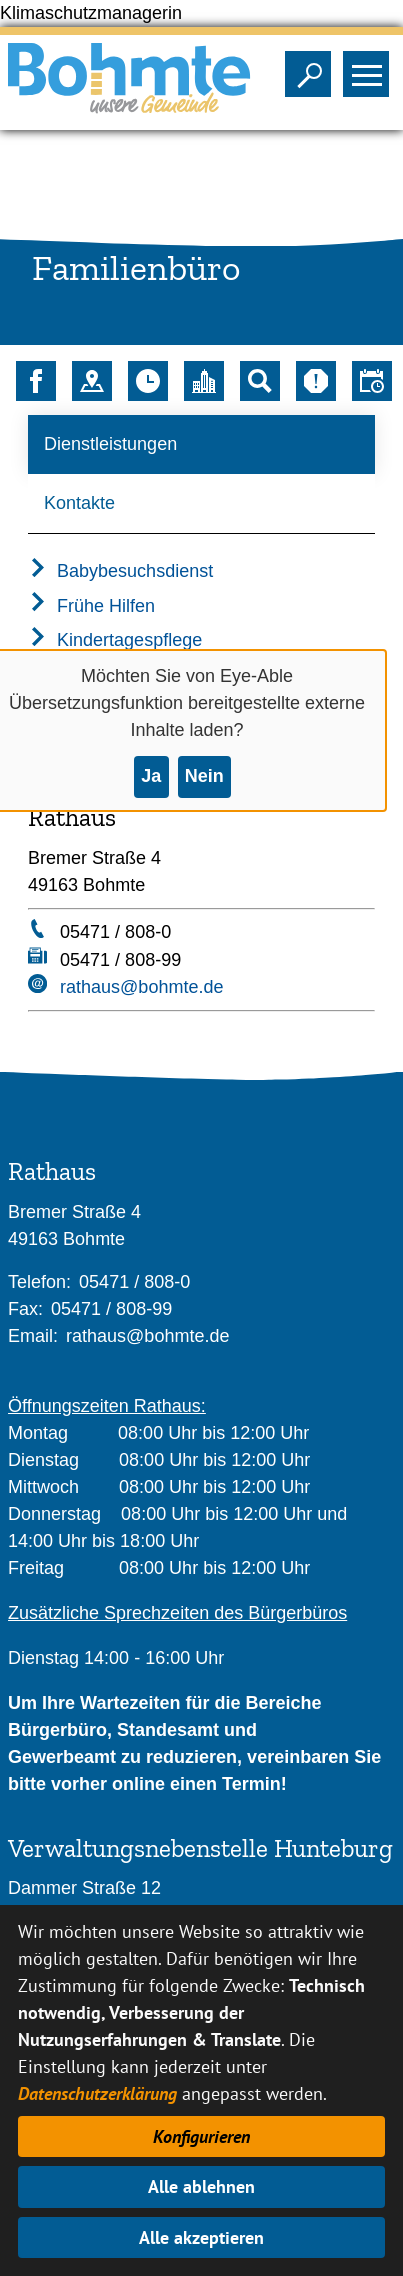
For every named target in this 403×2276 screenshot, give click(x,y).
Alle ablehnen (201, 2186)
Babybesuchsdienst (120, 571)
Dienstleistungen (110, 444)
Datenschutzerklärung (97, 2093)
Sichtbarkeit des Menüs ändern (370, 68)
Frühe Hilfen (91, 606)
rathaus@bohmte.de (141, 987)
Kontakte (79, 503)
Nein (204, 776)
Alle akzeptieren (201, 2237)
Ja (151, 776)
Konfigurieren (201, 2136)
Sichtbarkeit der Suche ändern (312, 68)
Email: (33, 1336)
